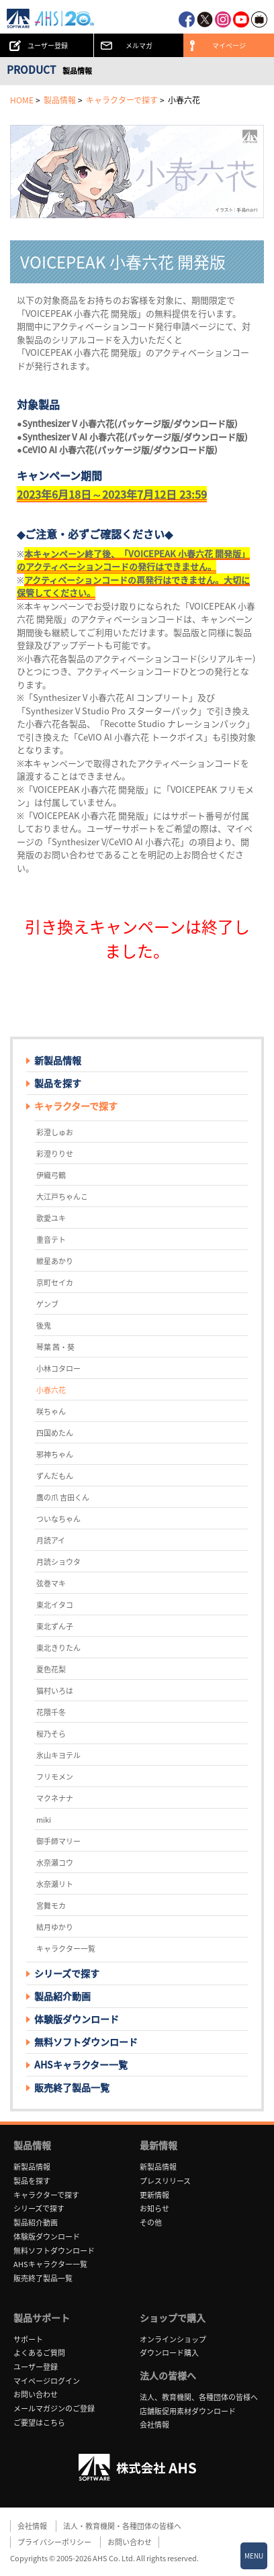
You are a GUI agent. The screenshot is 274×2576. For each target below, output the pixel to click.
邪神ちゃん (54, 1454)
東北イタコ (54, 1605)
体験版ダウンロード (76, 2018)
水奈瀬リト (54, 1884)
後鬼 (43, 1325)
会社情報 (154, 2424)
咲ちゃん (51, 1411)
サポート (28, 2339)
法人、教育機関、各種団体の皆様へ (199, 2397)
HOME (22, 100)
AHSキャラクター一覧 (81, 2064)
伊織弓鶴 (51, 1175)
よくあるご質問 (39, 2352)
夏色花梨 (51, 1669)
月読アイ (50, 1540)
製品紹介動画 (62, 1996)
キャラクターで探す (122, 100)
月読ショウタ (58, 1562)
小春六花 (51, 1390)
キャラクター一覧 (65, 1948)
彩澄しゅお (54, 1132)
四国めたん (54, 1433)
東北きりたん (58, 1648)
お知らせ (154, 2208)
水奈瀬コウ (54, 1862)
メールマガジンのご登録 (54, 2408)
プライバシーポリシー (54, 2542)
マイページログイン (46, 2381)
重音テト (51, 1239)
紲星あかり (54, 1261)
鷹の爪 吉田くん (62, 1497)
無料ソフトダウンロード (86, 2041)
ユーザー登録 (35, 2367)
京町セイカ (54, 1282)
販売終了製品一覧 (71, 2087)
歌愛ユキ (51, 1218)
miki (43, 1819)
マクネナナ (54, 1798)
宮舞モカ (51, 1905)
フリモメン (54, 1776)
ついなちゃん (58, 1519)
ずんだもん (54, 1476)
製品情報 (60, 100)
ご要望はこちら (39, 2422)
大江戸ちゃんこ (62, 1196)
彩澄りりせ (54, 1153)
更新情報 (154, 2195)
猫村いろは (54, 1691)
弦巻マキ (51, 1583)
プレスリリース (165, 2181)
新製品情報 (57, 1060)
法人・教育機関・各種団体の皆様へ (122, 2526)
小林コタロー (58, 1368)
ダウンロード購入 (169, 2352)
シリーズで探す (38, 2208)
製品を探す (57, 1083)
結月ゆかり (54, 1927)
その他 (151, 2222)
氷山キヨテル (58, 1755)
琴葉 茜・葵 (55, 1347)
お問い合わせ (35, 2394)
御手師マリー (58, 1841)
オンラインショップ (173, 2339)
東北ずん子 (54, 1626)
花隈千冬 (51, 1712)
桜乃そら (51, 1733)
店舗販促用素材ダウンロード (188, 2411)
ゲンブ (47, 1304)
